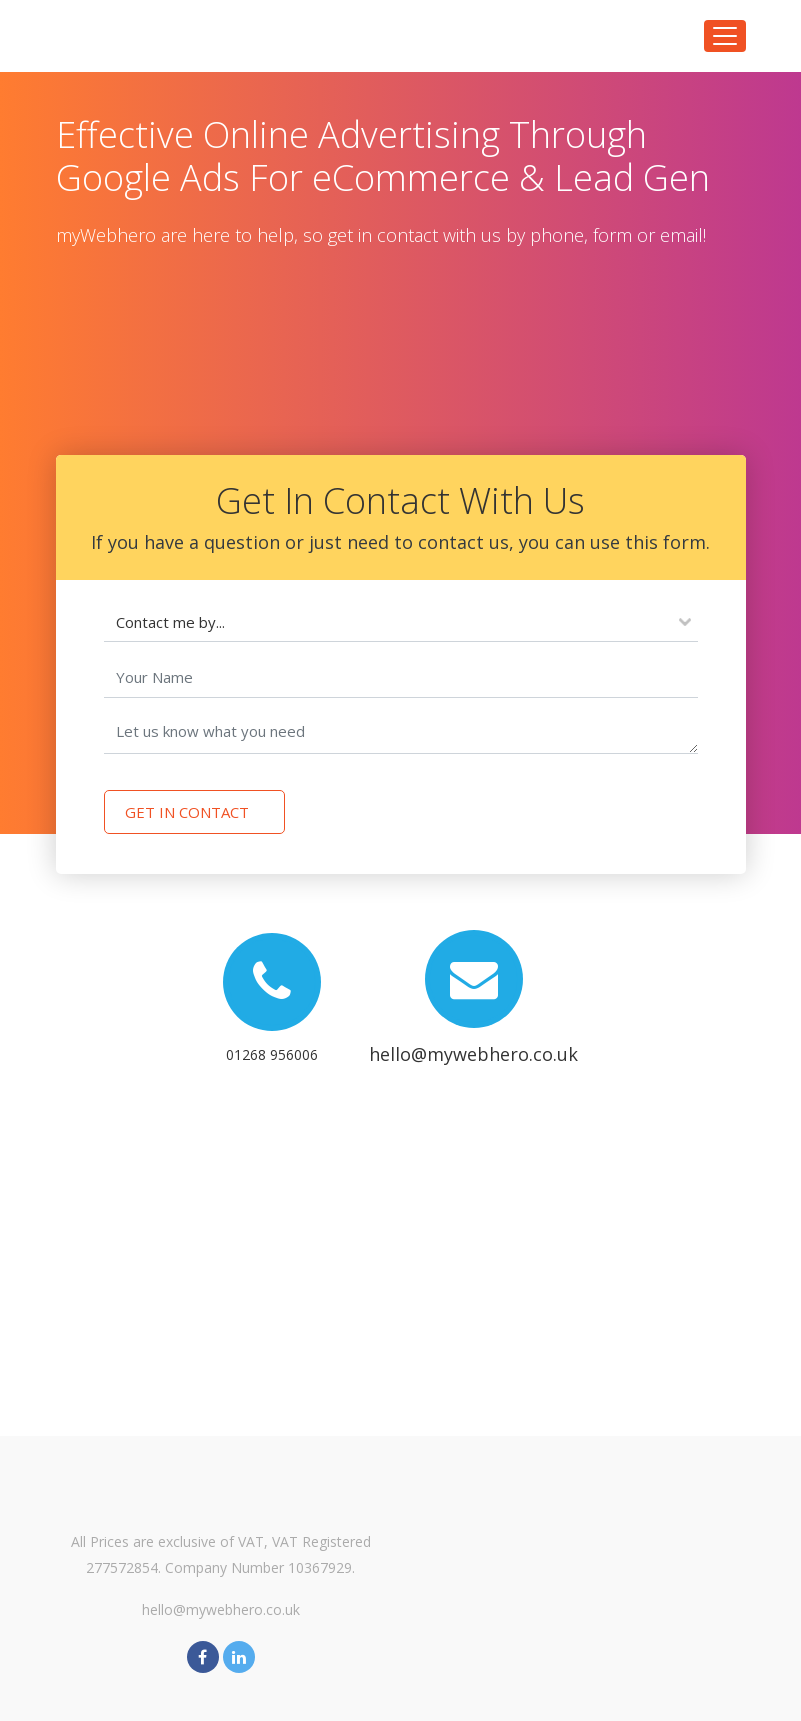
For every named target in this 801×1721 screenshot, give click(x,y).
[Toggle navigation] (725, 36)
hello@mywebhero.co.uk (221, 1609)
